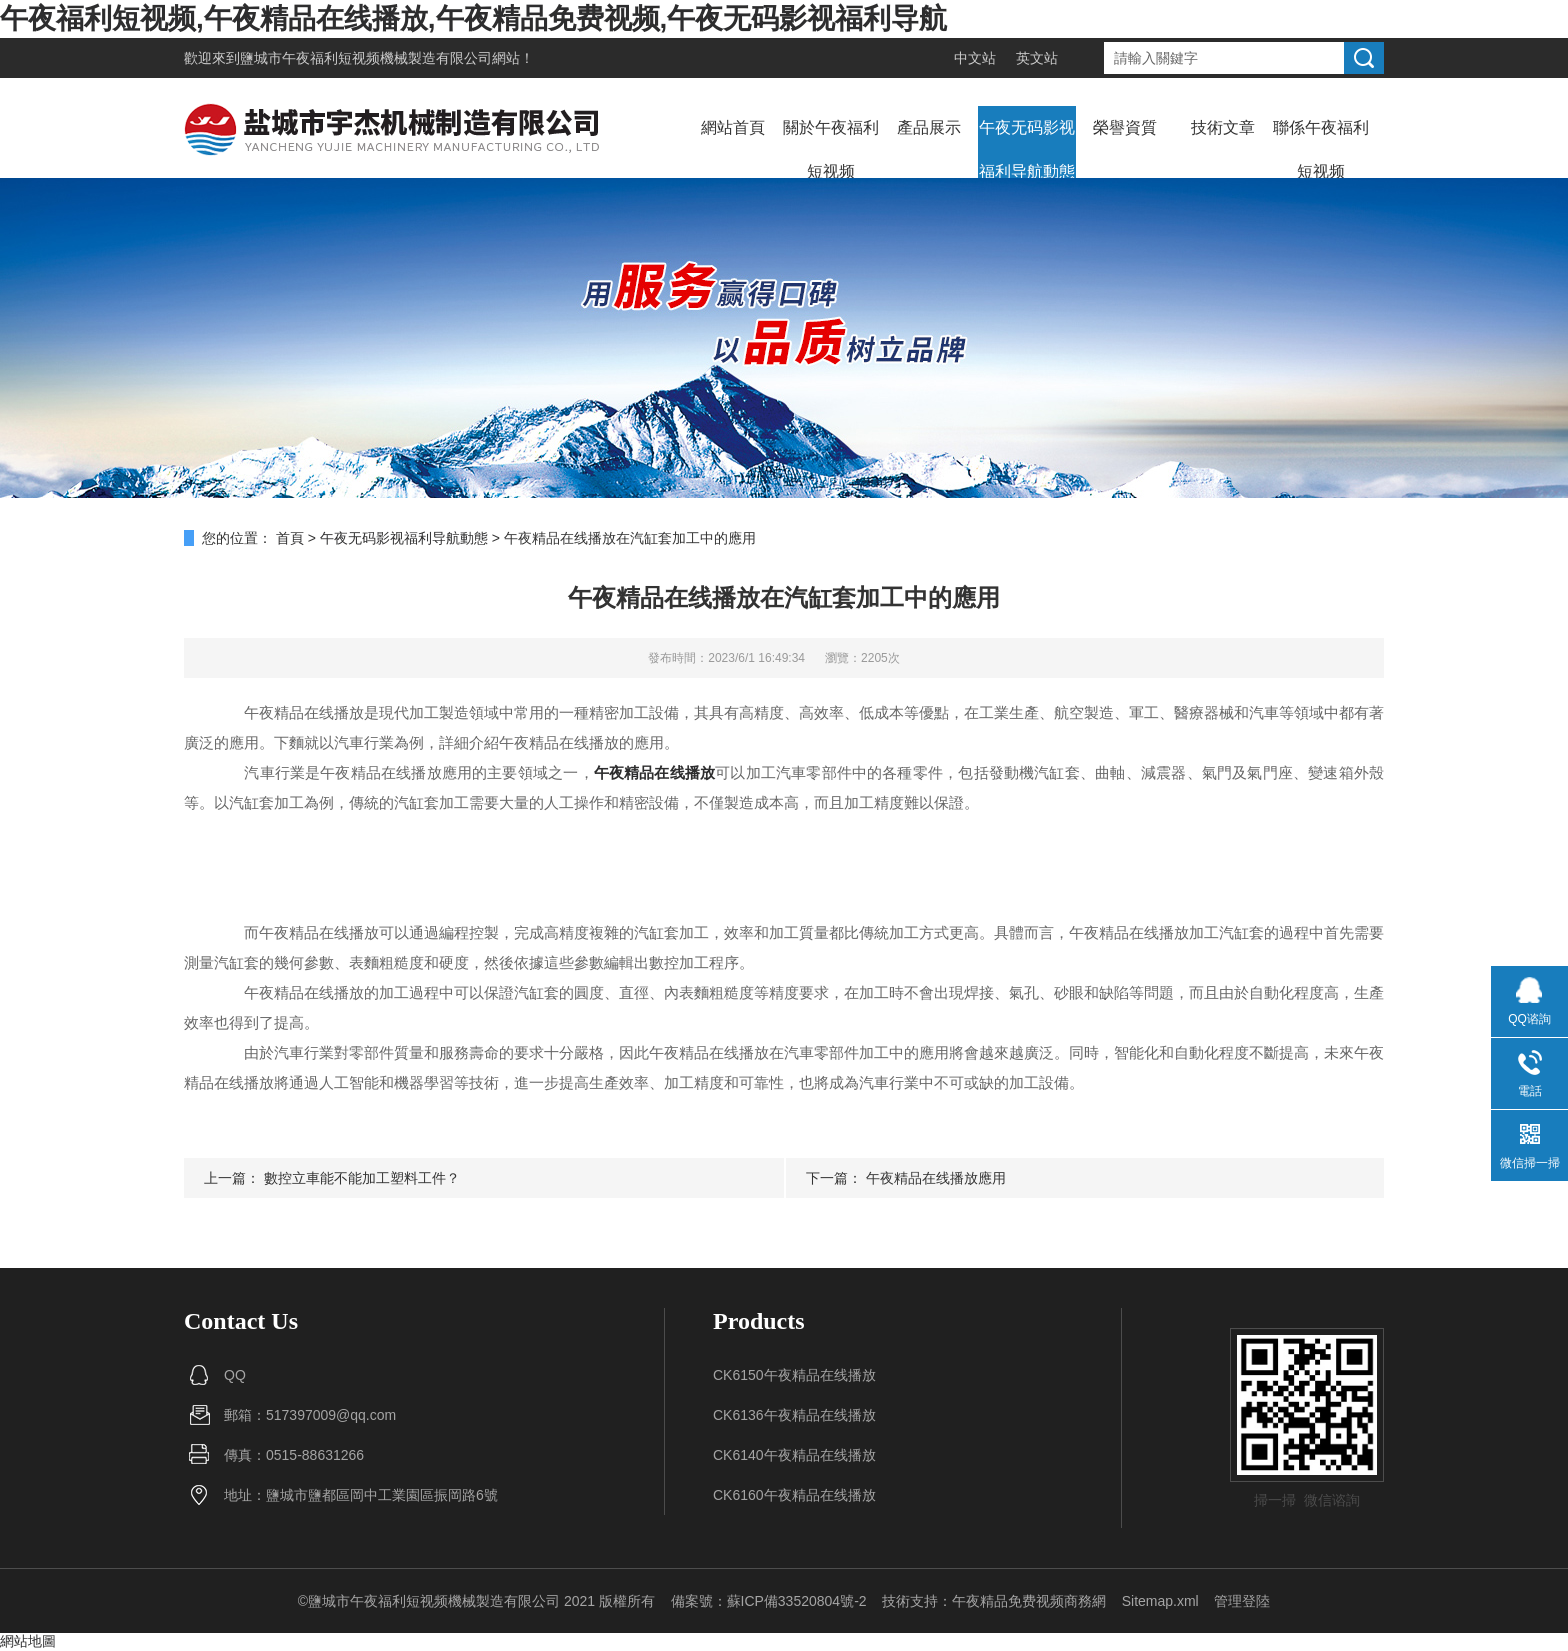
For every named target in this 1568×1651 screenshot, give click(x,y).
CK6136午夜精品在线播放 (794, 1415)
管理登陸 (1242, 1601)
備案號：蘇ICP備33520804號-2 (769, 1601)
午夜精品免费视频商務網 (1029, 1601)
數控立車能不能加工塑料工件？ (362, 1178)
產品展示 (929, 127)
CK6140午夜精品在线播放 (794, 1455)
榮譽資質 (1125, 127)
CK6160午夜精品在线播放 (794, 1495)
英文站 (1037, 58)
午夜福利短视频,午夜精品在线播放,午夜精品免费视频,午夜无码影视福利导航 (473, 18)
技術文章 (1223, 127)
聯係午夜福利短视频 (1321, 149)
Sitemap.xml (1160, 1601)
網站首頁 (733, 127)
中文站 (975, 58)
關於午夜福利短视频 (831, 149)
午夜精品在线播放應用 (936, 1178)
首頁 (290, 538)
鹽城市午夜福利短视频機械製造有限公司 (366, 58)
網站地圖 (28, 1641)
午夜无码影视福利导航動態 (1027, 149)
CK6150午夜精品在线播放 (794, 1375)
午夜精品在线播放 (654, 772)
